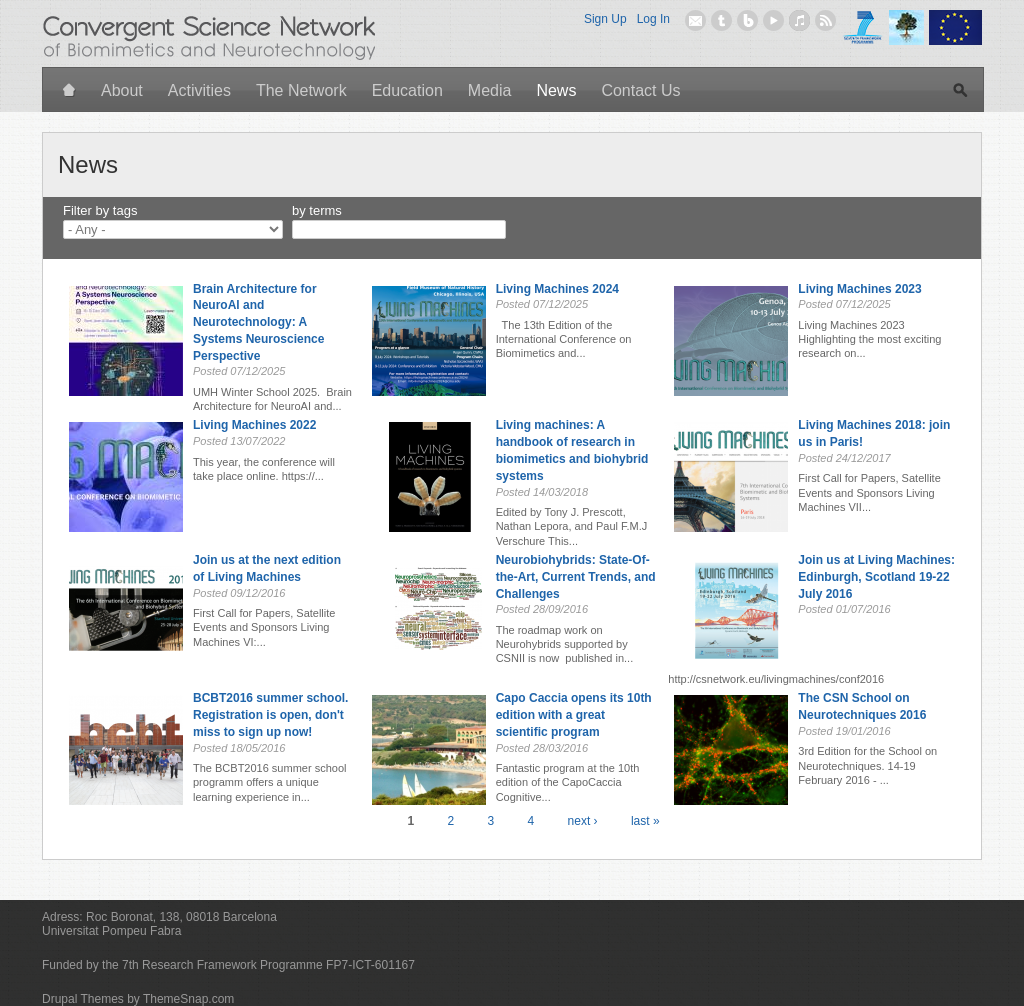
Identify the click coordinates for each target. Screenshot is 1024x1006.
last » (645, 821)
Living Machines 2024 (557, 289)
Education (407, 90)
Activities (199, 90)
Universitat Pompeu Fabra (111, 931)
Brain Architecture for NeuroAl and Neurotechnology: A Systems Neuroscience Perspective (258, 322)
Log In (653, 19)
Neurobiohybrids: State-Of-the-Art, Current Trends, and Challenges (576, 577)
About (122, 90)
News (556, 90)
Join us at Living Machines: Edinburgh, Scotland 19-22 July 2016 (876, 577)
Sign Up (605, 19)
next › (583, 821)
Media (490, 90)
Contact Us (640, 90)
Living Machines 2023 (859, 289)
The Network (301, 90)
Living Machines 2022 (254, 425)
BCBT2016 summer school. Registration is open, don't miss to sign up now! (270, 715)
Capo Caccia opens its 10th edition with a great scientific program (574, 715)
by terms (317, 210)
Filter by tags (100, 210)
